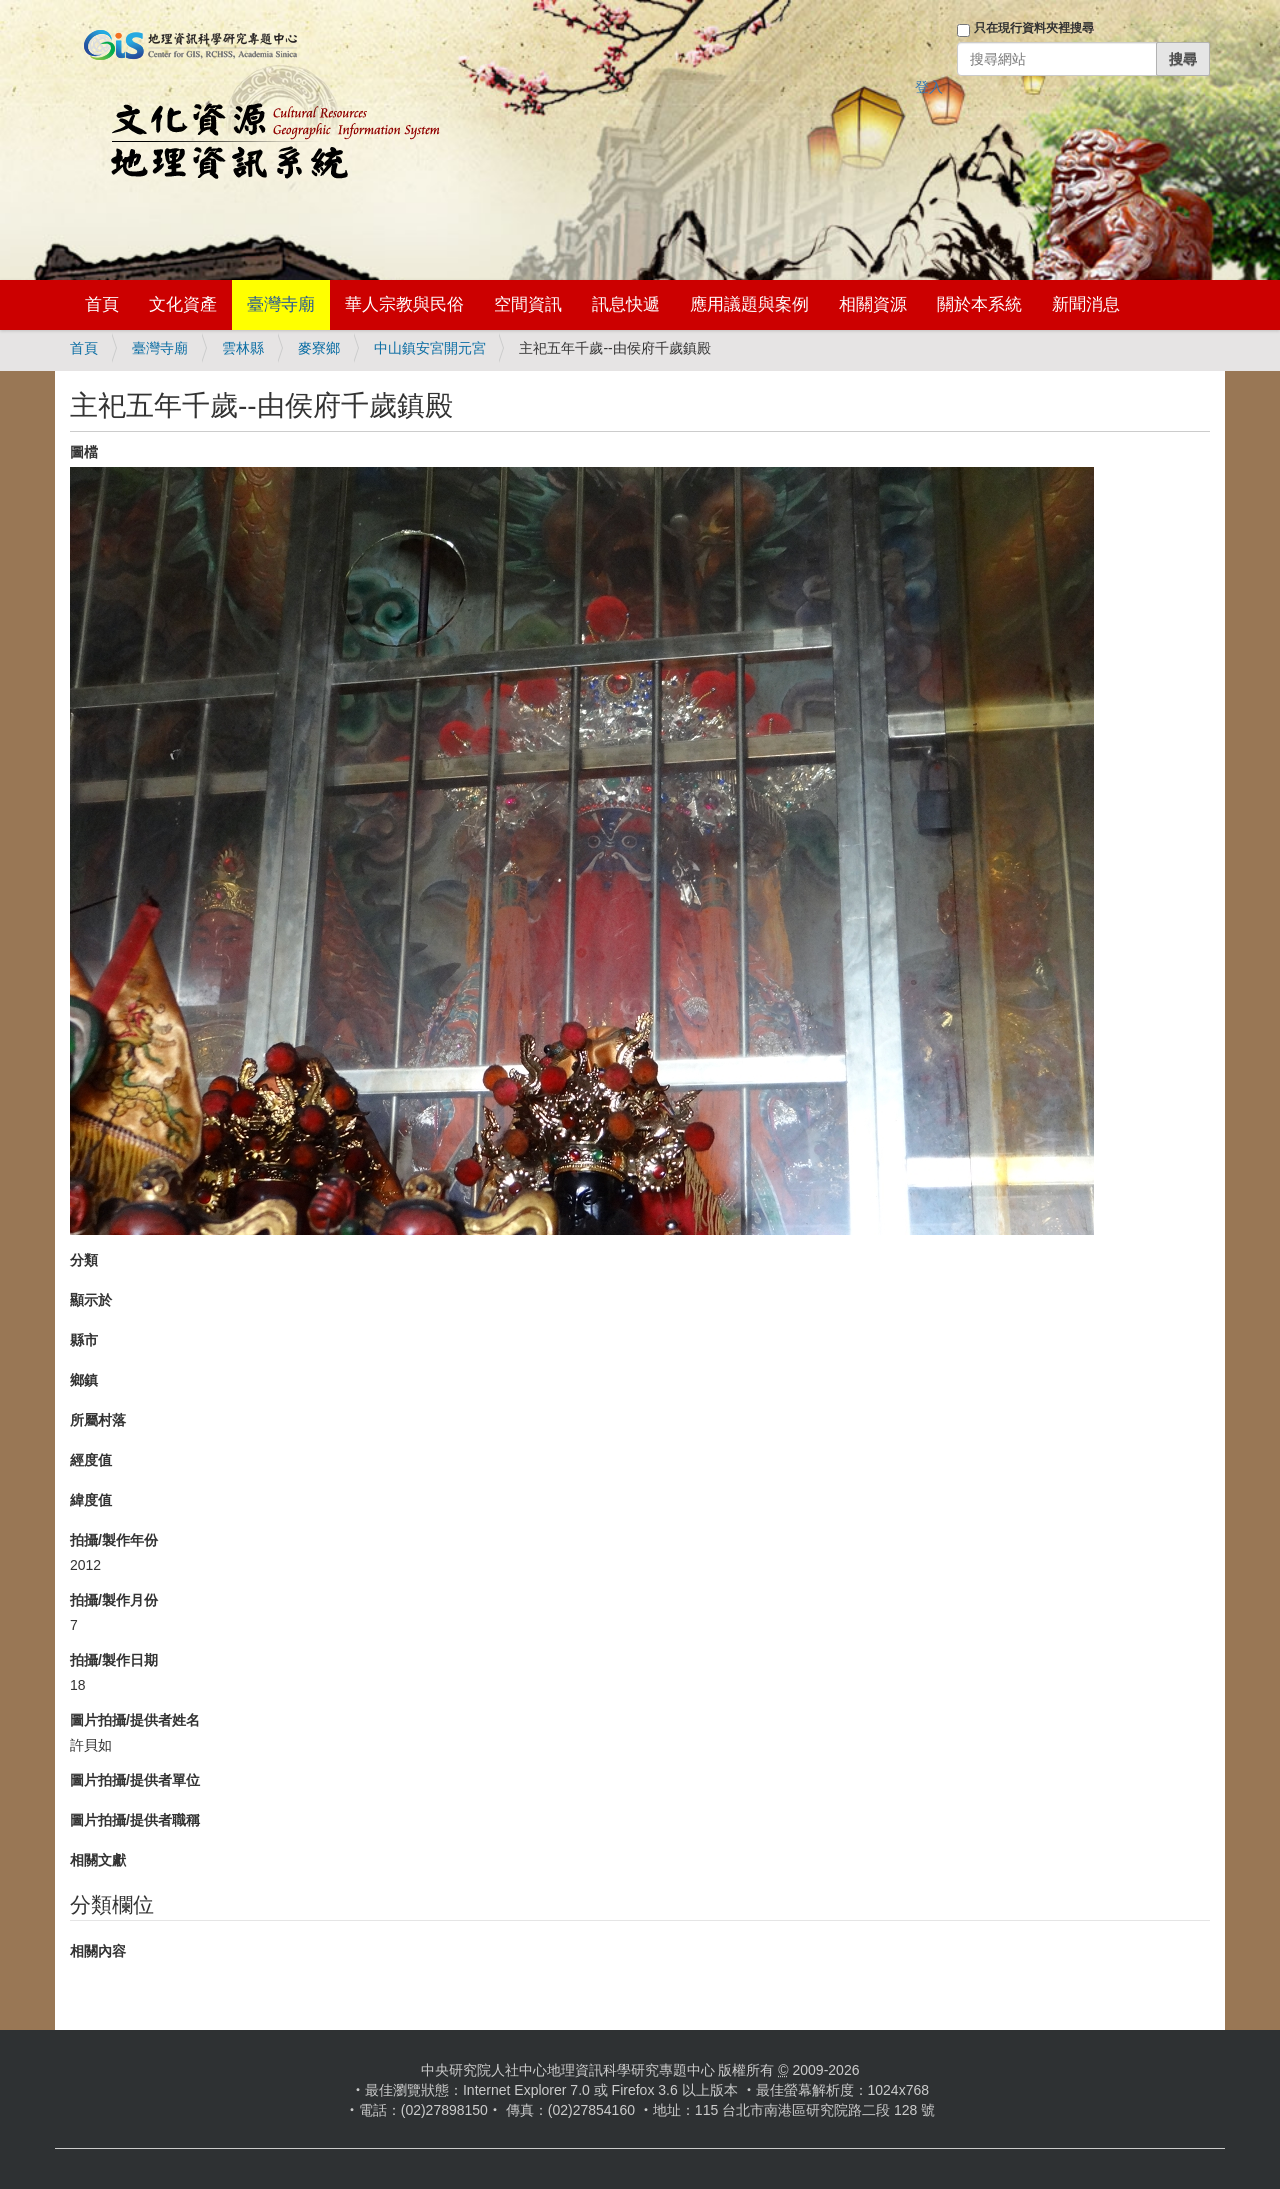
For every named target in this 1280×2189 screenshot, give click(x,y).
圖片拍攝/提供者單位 (135, 1780)
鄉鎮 (84, 1380)
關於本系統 (979, 304)
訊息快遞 (626, 304)
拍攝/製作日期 (114, 1660)
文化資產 (183, 304)
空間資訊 (528, 304)
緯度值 (91, 1500)
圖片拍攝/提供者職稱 (135, 1820)
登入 (929, 87)
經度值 (91, 1460)
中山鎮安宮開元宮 (430, 348)
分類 (84, 1260)
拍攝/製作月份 (114, 1600)
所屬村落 (98, 1420)
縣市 (84, 1340)
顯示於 (91, 1300)
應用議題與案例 (749, 304)
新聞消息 (1086, 304)
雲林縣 (243, 348)
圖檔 (84, 452)
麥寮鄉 (319, 348)
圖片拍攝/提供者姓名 (135, 1720)
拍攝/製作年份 (114, 1540)
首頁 (102, 304)
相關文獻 (98, 1860)
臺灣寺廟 (281, 304)
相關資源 (873, 304)
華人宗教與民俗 (404, 304)
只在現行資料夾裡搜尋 (1034, 28)
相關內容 (98, 1951)
